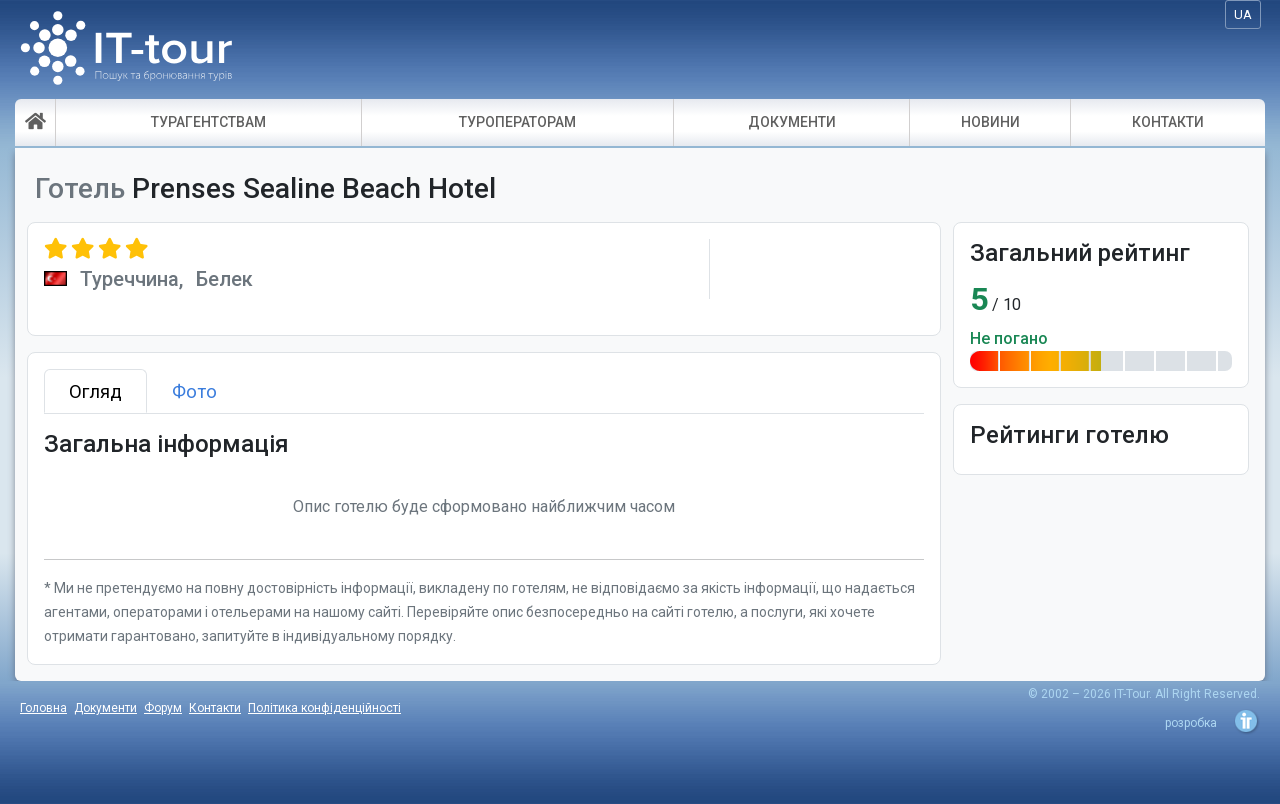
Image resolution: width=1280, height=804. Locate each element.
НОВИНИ (990, 122)
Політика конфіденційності (324, 708)
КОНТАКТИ (1168, 122)
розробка (1191, 723)
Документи (105, 708)
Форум (163, 708)
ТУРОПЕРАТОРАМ (517, 122)
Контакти (215, 708)
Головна (43, 708)
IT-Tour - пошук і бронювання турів (126, 54)
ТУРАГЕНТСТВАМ (208, 122)
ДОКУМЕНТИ (792, 122)
